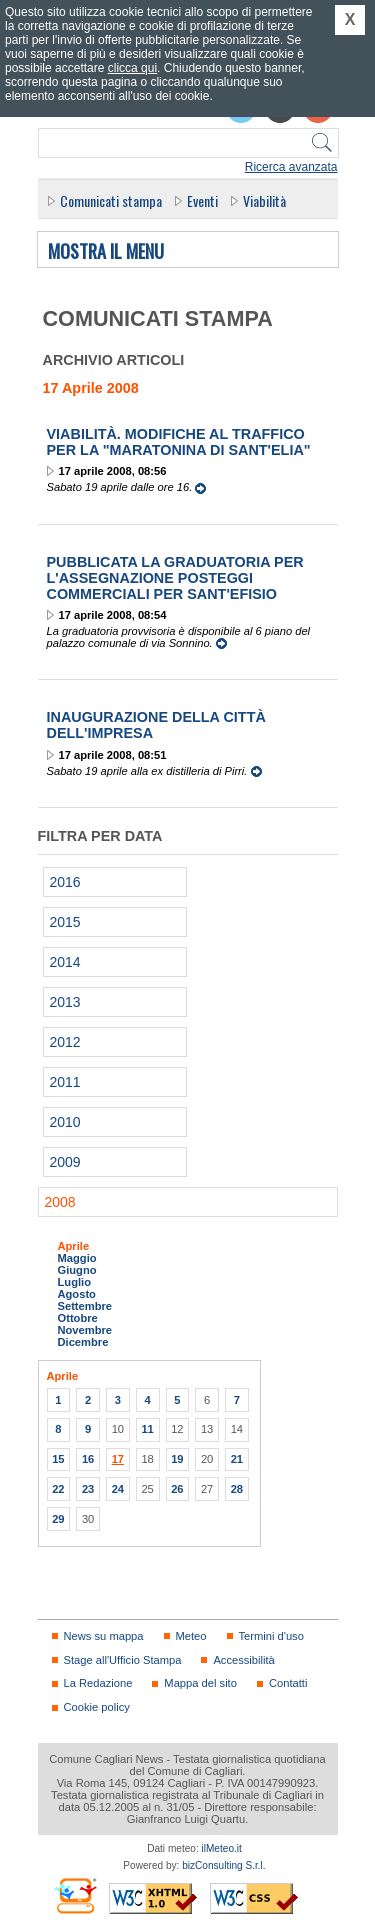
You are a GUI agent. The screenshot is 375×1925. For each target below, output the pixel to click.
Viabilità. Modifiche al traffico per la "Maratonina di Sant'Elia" (179, 442)
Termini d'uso (271, 1636)
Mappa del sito (200, 1683)
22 (58, 1489)
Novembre (85, 1330)
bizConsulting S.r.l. (223, 1865)
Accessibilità (243, 1660)
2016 (65, 882)
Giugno (77, 1270)
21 (237, 1459)
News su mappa (104, 1636)
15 (58, 1459)
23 (88, 1489)
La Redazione (98, 1683)
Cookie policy (97, 1707)
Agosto (77, 1294)
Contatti (288, 1683)
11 (147, 1429)
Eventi (202, 200)
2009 (65, 1162)
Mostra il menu (106, 252)
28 (237, 1489)
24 (118, 1489)
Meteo (191, 1636)
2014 (65, 962)
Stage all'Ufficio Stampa (123, 1660)
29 (58, 1519)
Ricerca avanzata (291, 167)
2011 (65, 1082)
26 (177, 1489)
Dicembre (83, 1342)
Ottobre (78, 1318)
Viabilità (264, 200)
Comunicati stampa (111, 200)
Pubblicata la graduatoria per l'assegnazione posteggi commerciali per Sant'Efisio (175, 578)
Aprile (74, 1246)
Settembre (85, 1306)
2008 (60, 1202)
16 (88, 1459)
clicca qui (132, 68)
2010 (65, 1122)
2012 (65, 1042)
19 (177, 1459)
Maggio (77, 1258)
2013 (65, 1002)
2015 (65, 922)
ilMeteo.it (222, 1848)
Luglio (74, 1282)
